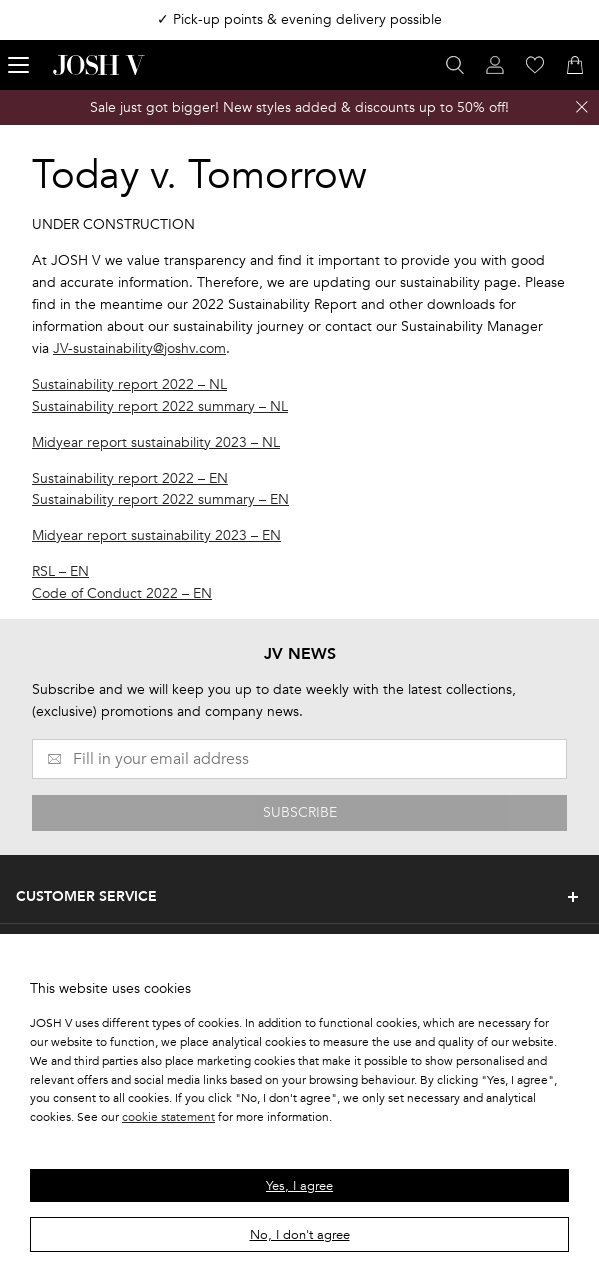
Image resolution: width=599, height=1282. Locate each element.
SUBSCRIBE (300, 812)
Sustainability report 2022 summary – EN (160, 499)
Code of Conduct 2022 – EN (122, 593)
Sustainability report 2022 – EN (130, 478)
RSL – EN (60, 571)
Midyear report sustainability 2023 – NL (156, 442)
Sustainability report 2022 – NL (129, 384)
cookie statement (168, 1117)
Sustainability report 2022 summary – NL (160, 406)
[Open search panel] (455, 65)
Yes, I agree (299, 1186)
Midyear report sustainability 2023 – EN (156, 535)
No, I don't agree (300, 1235)
